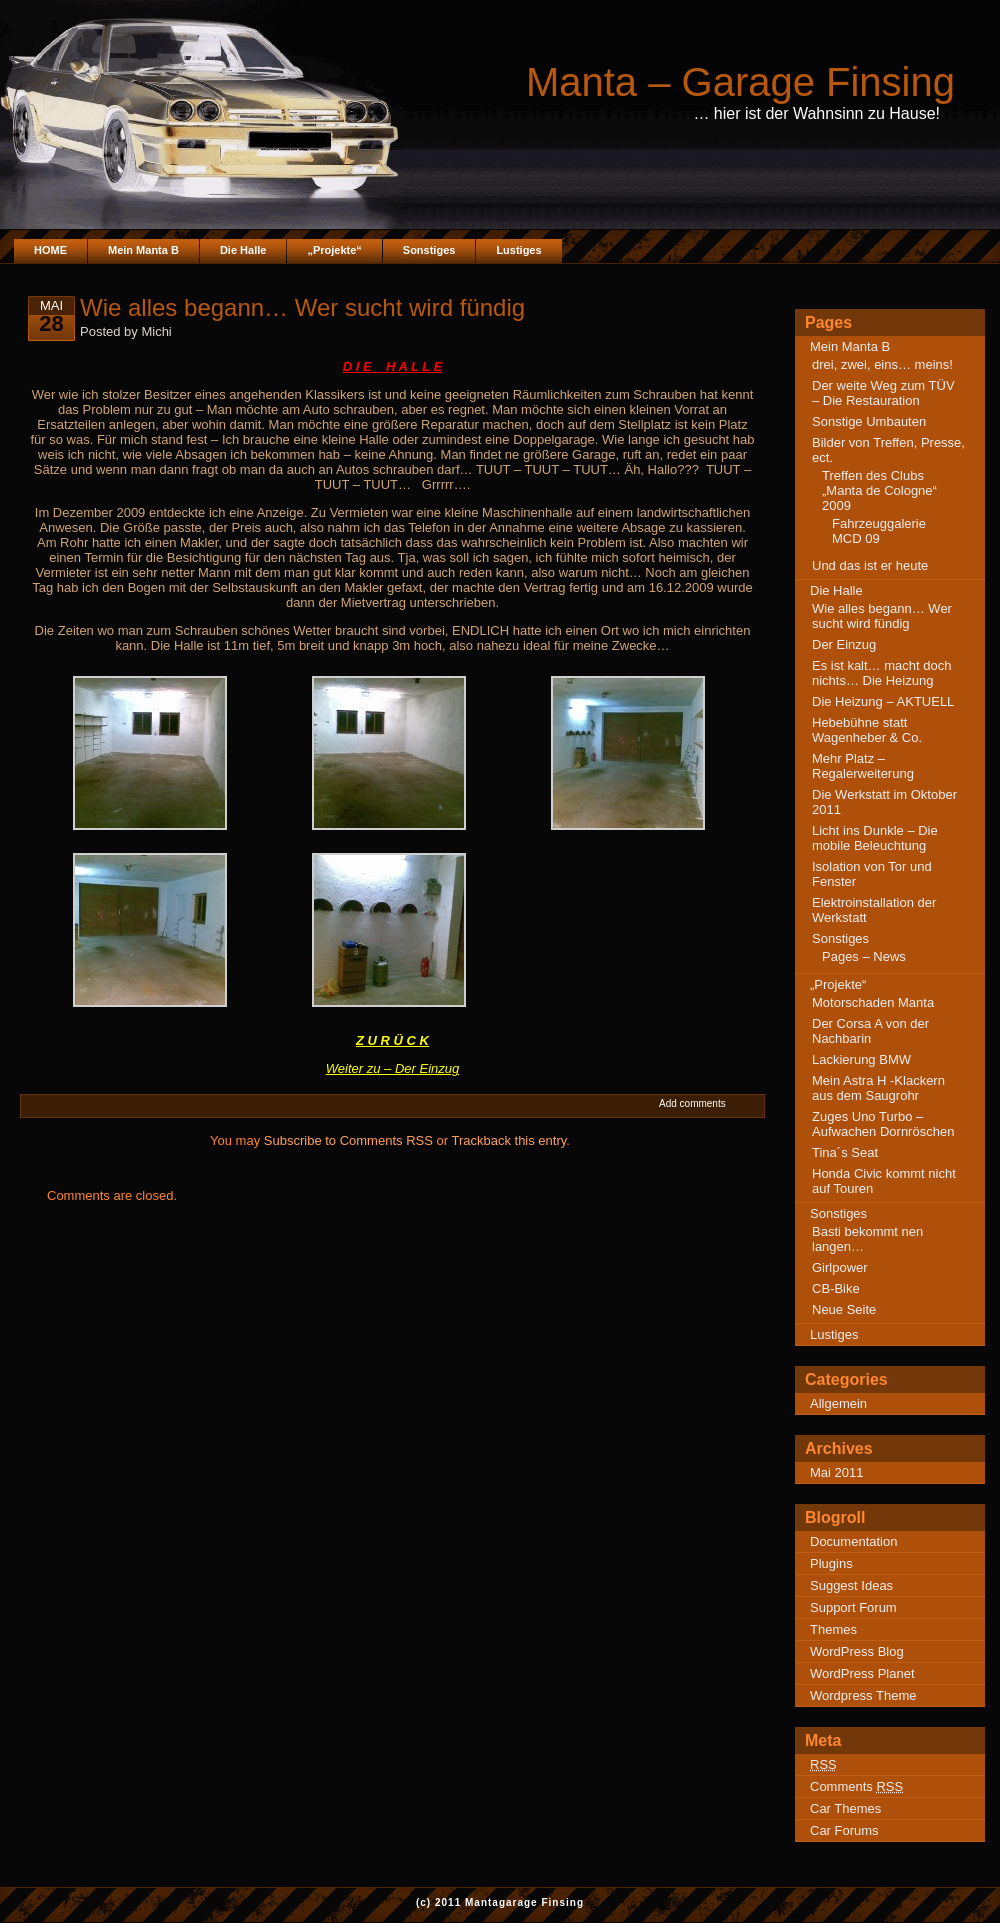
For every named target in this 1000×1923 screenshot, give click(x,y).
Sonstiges (429, 250)
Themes (833, 1629)
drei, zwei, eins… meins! (882, 364)
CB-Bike (836, 1288)
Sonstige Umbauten (869, 421)
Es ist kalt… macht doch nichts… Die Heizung (881, 673)
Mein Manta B (143, 250)
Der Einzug (844, 644)
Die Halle (243, 250)
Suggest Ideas (851, 1585)
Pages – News (864, 956)
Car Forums (844, 1830)
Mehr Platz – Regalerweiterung (863, 766)
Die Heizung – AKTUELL (883, 701)
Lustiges (518, 250)
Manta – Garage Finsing (740, 82)
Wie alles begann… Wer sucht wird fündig (882, 616)
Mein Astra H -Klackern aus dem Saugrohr (878, 1088)
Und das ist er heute (870, 565)
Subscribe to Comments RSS (348, 1140)
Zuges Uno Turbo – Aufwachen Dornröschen (883, 1124)
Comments (856, 1786)
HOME (50, 250)
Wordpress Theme (863, 1695)
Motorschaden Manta (873, 1002)
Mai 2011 (836, 1472)
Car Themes (845, 1808)
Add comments (692, 1103)
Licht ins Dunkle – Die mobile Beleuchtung (875, 838)
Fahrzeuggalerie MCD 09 (879, 531)
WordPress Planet (862, 1673)
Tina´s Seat (845, 1152)
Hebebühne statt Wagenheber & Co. (867, 730)
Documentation (853, 1541)
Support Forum (853, 1607)
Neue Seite (844, 1309)
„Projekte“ (334, 250)
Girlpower (840, 1267)
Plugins (831, 1563)
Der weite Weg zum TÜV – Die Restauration (883, 393)
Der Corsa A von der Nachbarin (870, 1031)
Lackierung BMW (861, 1059)
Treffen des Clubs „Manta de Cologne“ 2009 (879, 490)
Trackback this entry (508, 1140)
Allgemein (838, 1403)
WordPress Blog (857, 1651)
